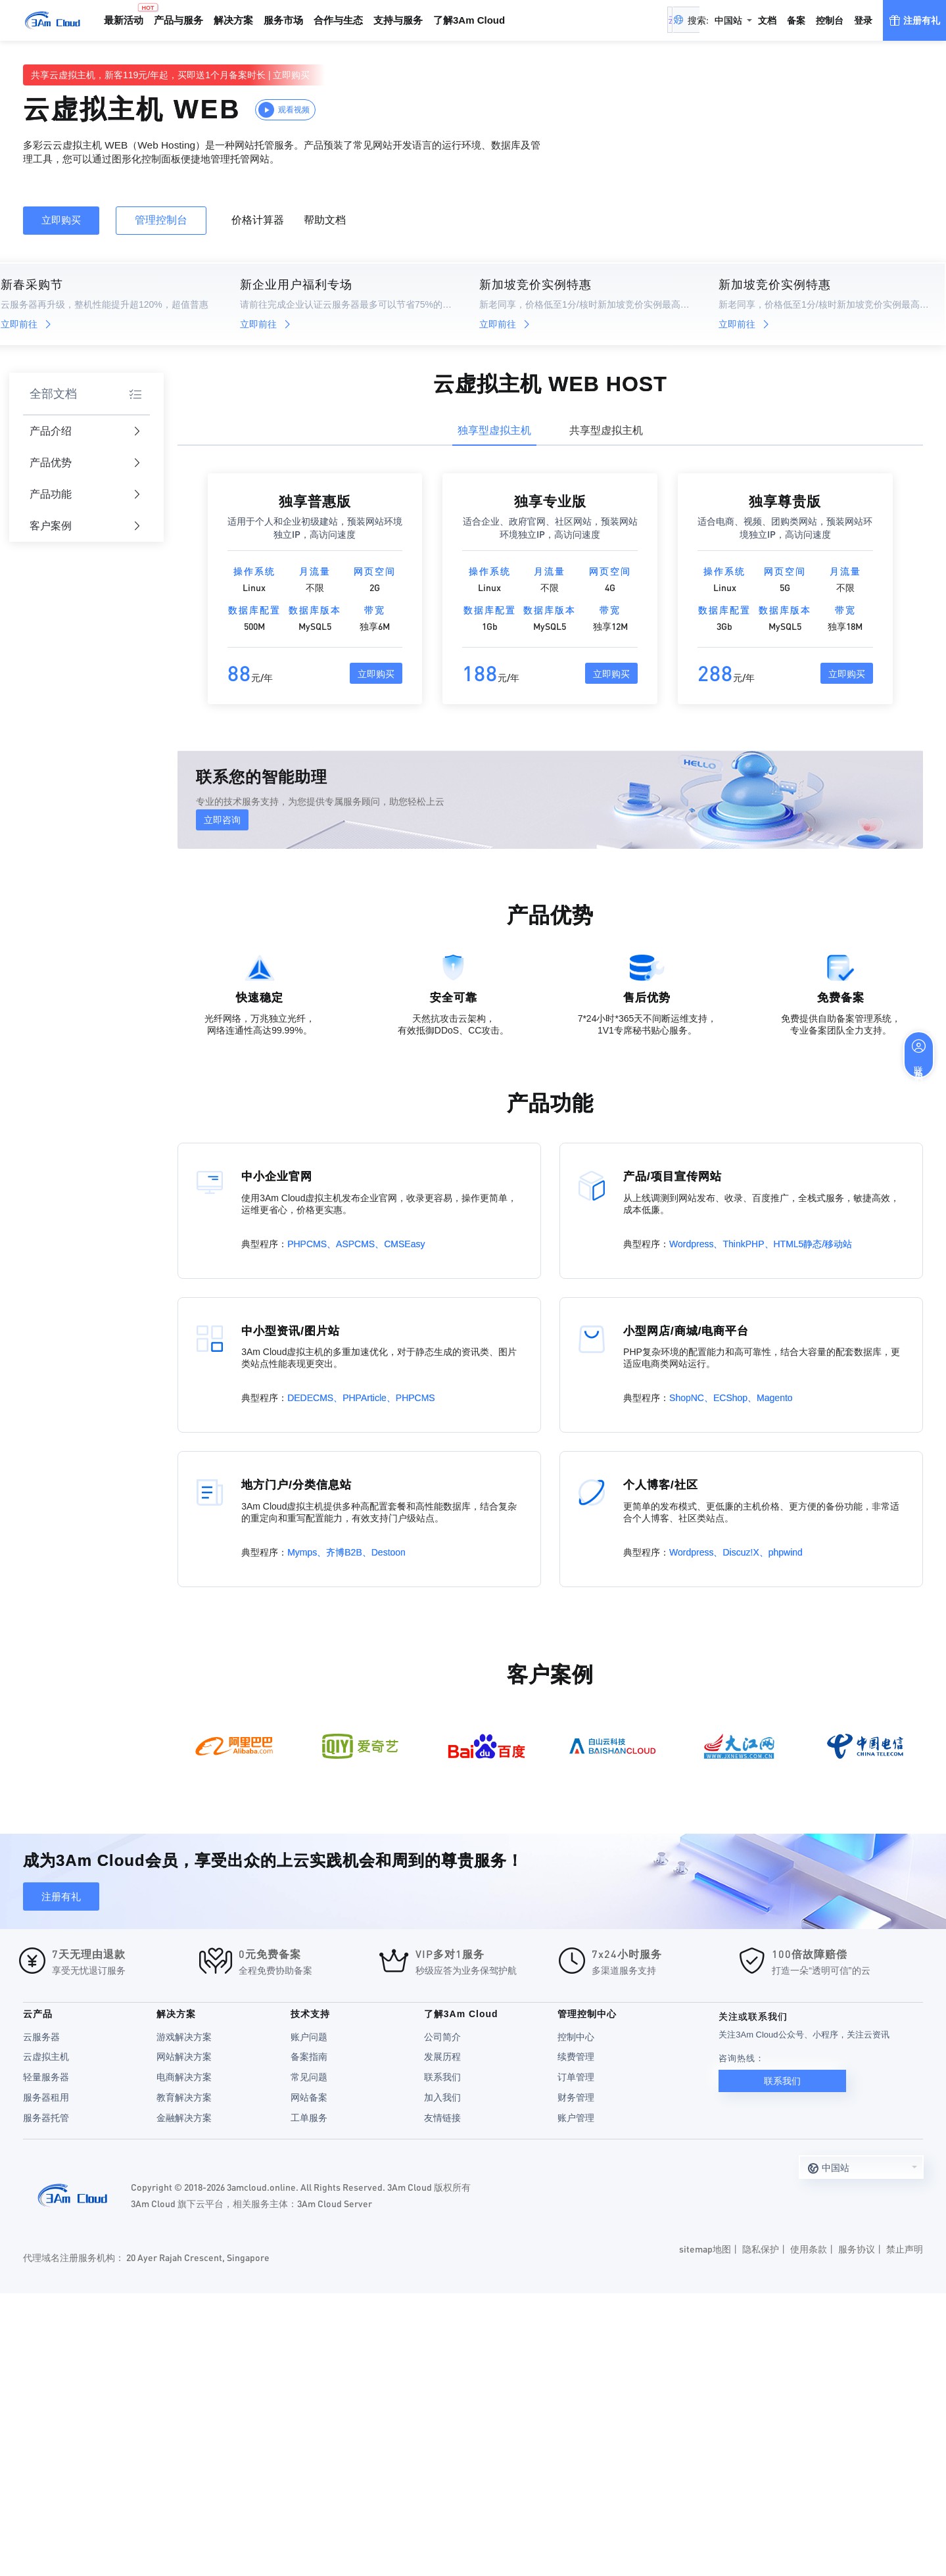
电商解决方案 (184, 2077)
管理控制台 (161, 220)
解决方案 (233, 20)
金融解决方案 (184, 2117)
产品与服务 (178, 20)
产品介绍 (85, 431)
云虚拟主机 (46, 2056)
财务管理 (575, 2097)
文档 (767, 20)
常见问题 (309, 2077)
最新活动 (126, 14)
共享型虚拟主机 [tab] (606, 430)
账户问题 (309, 2037)
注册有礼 (61, 1896)
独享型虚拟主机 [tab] (494, 430)
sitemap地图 (705, 2248)
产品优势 (85, 463)
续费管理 (575, 2056)
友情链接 (442, 2117)
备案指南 (309, 2056)
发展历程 (442, 2056)
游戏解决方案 (184, 2037)
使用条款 (808, 2248)
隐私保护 (760, 2248)
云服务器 (41, 2037)
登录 (863, 20)
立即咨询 (222, 820)
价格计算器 (257, 220)
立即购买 (291, 75)
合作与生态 (338, 20)
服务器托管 (46, 2117)
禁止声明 (904, 2248)
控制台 (829, 20)
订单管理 (575, 2077)
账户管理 (575, 2117)
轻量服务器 (46, 2077)
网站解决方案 (184, 2056)
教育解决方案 (184, 2097)
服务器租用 (46, 2097)
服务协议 (856, 2248)
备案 (796, 20)
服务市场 (283, 20)
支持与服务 (398, 20)
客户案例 (85, 526)
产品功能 (85, 495)
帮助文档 (325, 220)
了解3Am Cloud (469, 20)
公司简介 (442, 2037)
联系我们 (442, 2077)
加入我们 (442, 2097)
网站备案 (309, 2097)
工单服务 (309, 2117)
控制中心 (575, 2037)
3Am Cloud (52, 20)
